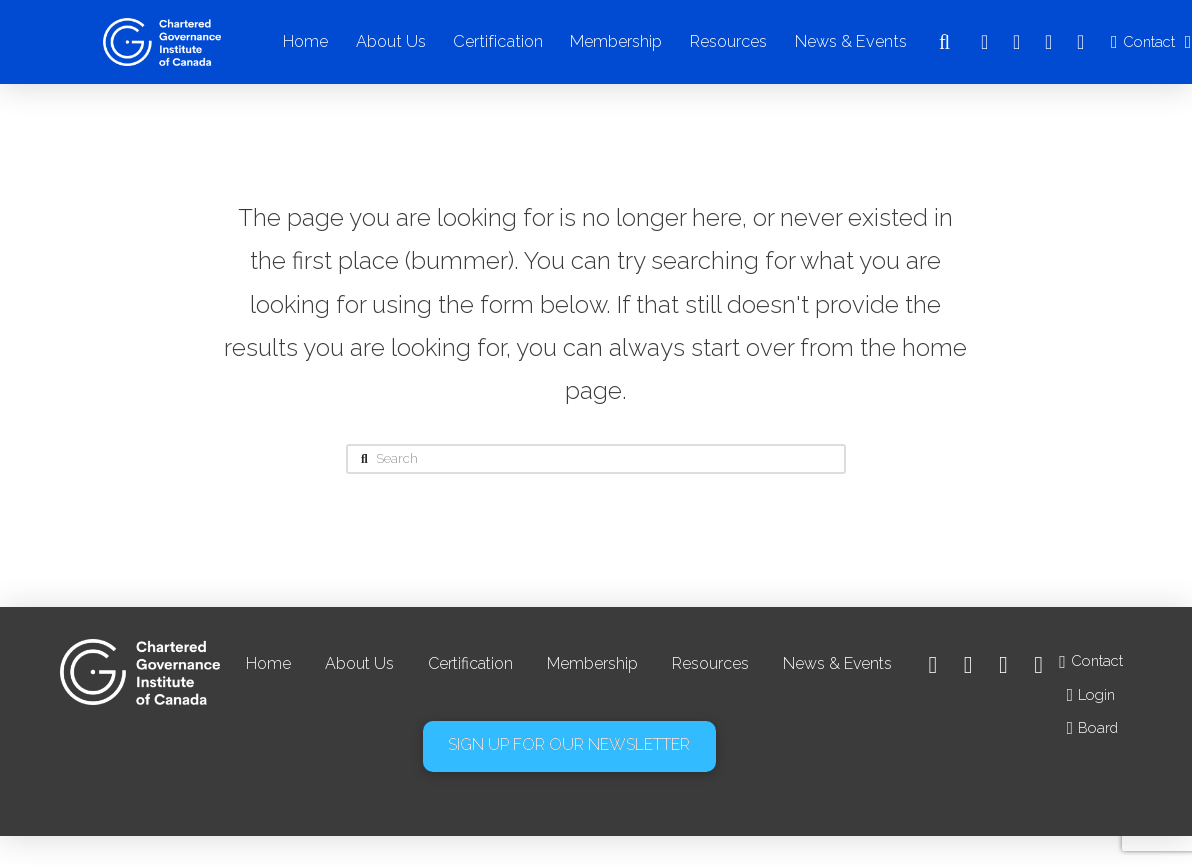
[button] (945, 42)
